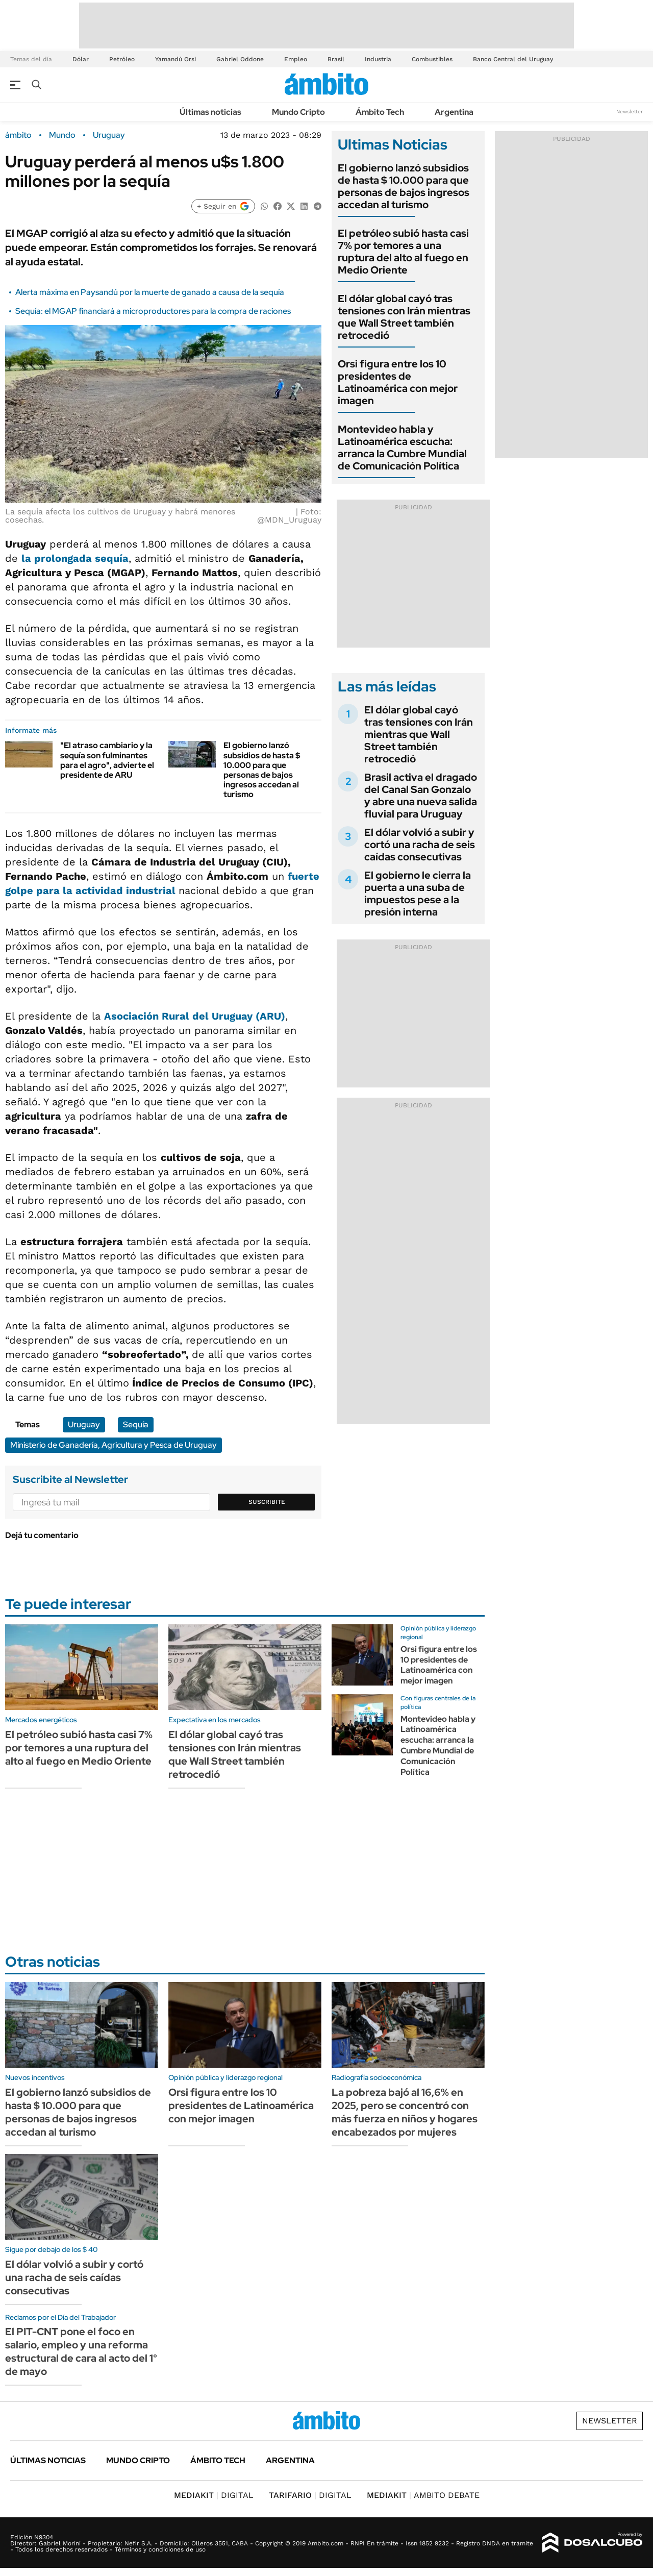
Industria (378, 59)
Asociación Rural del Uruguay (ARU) (194, 1016)
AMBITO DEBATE (423, 2495)
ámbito (18, 135)
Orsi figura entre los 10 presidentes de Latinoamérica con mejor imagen (398, 382)
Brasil (336, 59)
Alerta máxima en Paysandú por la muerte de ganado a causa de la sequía (149, 292)
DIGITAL (214, 2495)
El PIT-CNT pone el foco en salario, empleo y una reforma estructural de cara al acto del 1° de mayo (81, 2351)
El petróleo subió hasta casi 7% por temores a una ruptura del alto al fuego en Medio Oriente (403, 252)
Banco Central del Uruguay (513, 59)
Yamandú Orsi (175, 59)
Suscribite (266, 1501)
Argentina (454, 112)
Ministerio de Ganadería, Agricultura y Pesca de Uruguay (113, 1445)
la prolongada (75, 558)
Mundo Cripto (298, 112)
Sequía (135, 1424)
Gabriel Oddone (240, 59)
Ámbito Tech (380, 112)
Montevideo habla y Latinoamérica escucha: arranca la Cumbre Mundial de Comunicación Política (402, 448)
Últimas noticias (210, 112)
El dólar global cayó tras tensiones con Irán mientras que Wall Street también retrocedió (404, 317)
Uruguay (109, 135)
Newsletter (629, 111)
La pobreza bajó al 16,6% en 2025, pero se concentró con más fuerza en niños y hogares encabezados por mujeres (405, 2112)
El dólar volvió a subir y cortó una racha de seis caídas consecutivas (419, 844)
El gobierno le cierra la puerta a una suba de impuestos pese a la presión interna (417, 894)
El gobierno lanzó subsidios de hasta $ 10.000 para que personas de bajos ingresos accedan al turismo (261, 770)
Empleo (295, 59)
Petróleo (122, 59)
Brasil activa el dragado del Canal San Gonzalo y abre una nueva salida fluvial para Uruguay (420, 796)
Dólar (80, 59)
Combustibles (432, 59)
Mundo (62, 135)
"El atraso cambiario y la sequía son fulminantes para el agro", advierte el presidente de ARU (107, 760)
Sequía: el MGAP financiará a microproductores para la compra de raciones (153, 311)
